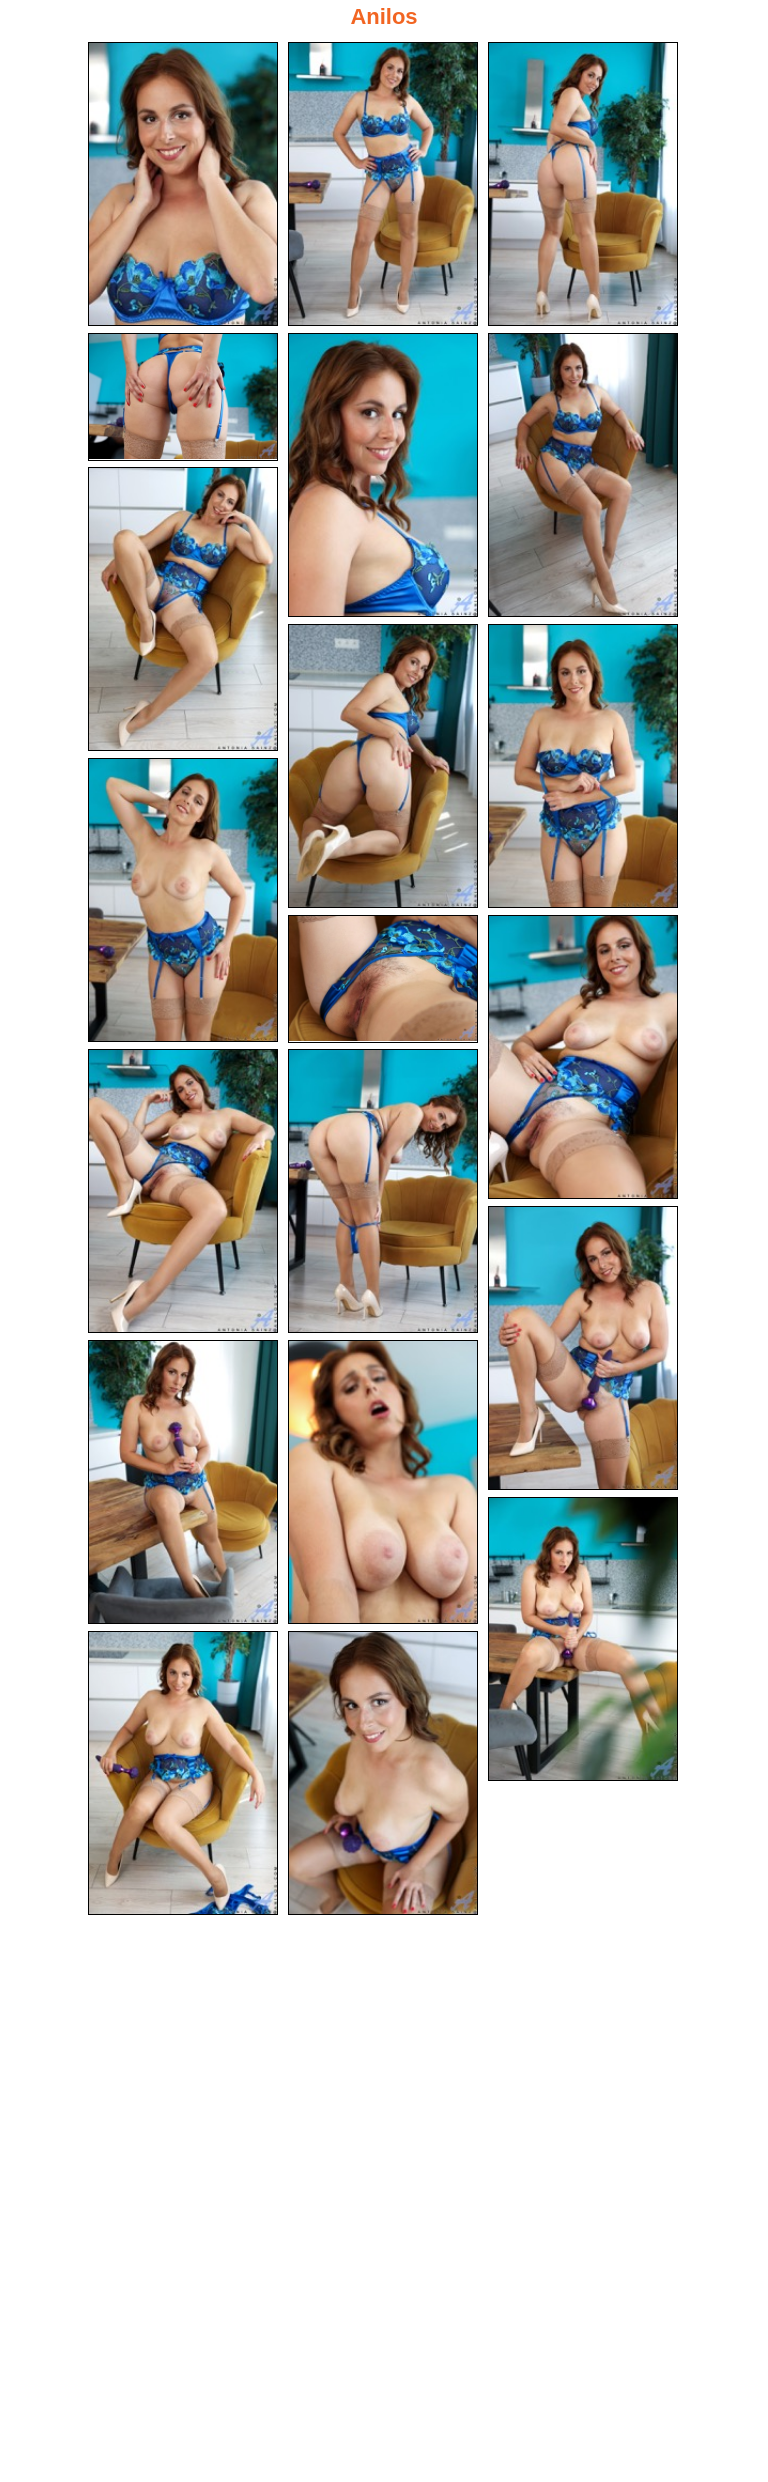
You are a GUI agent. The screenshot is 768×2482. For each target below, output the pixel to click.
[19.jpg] (183, 1773)
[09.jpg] (583, 766)
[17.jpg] (383, 1482)
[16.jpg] (183, 1482)
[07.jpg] (183, 609)
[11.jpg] (383, 979)
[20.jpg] (383, 1773)
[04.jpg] (183, 397)
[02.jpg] (383, 184)
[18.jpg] (583, 1639)
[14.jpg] (383, 1191)
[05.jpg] (383, 475)
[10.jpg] (183, 900)
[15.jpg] (583, 1348)
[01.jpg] (183, 184)
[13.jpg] (183, 1191)
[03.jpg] (583, 184)
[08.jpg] (383, 766)
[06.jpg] (583, 475)
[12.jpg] (583, 1057)
